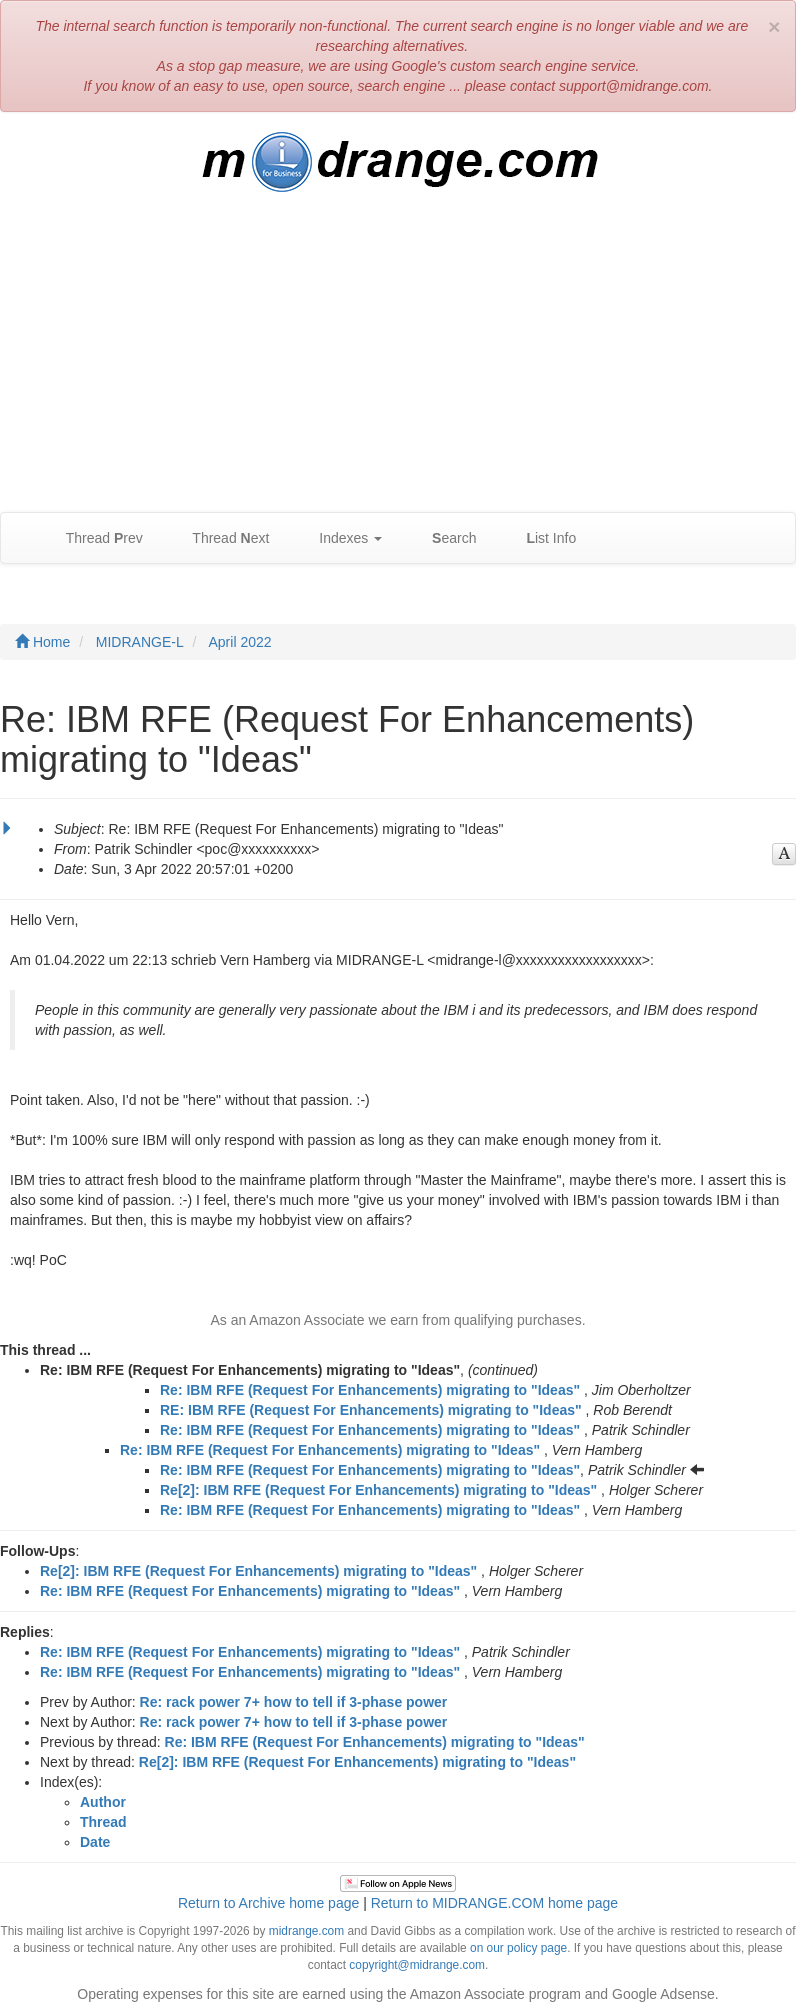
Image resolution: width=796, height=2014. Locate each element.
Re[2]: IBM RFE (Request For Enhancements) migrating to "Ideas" (378, 1490)
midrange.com (306, 1931)
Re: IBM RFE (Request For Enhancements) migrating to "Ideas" (370, 1390)
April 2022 (240, 642)
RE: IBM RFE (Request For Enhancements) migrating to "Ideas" (371, 1410)
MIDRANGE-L (140, 642)
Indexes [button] (340, 538)
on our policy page (518, 1948)
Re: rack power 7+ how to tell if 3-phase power (294, 1702)
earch (444, 538)
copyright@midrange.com (417, 1965)
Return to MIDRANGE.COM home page (494, 1903)
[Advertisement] (398, 362)
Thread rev (94, 538)
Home (42, 642)
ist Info (541, 538)
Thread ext (221, 538)
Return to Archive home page (268, 1903)
